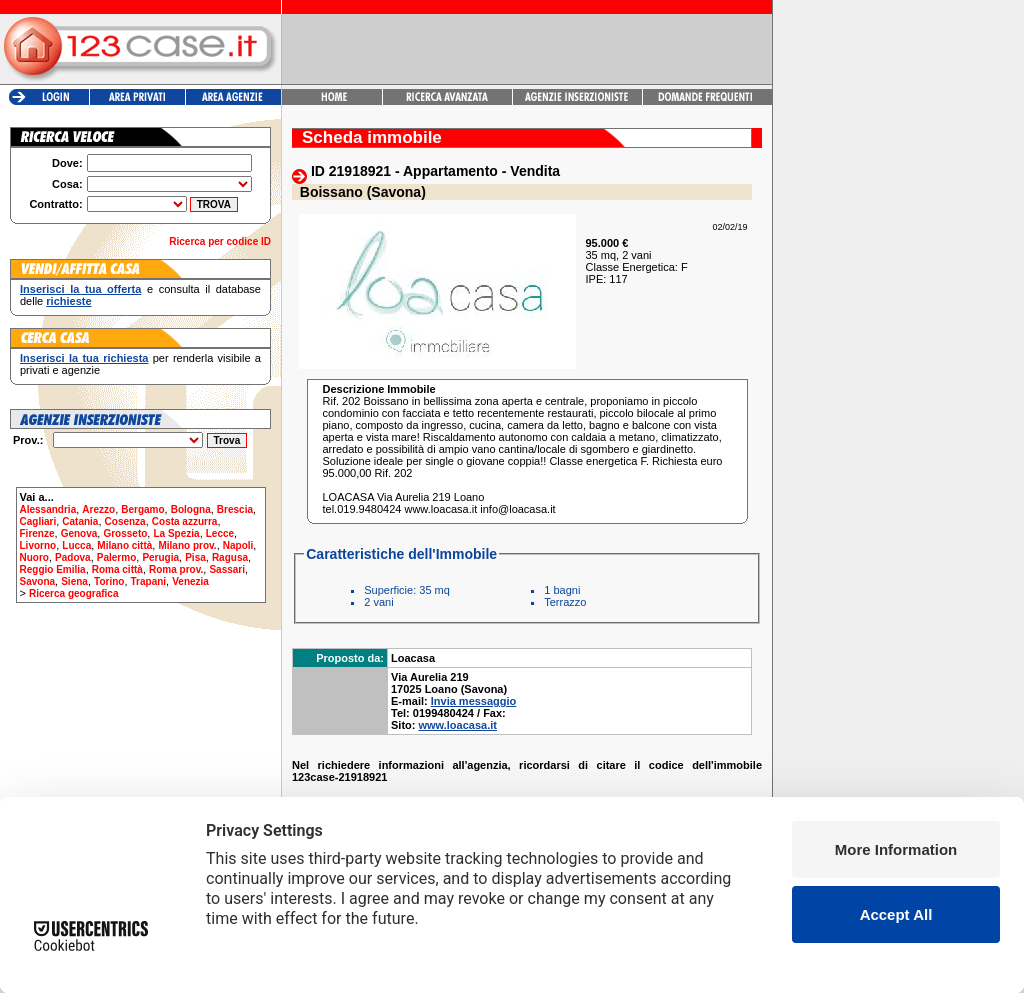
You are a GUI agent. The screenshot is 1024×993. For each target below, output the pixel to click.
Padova (73, 557)
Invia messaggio (474, 701)
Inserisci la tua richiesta (84, 358)
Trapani (149, 581)
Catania (80, 521)
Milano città (124, 545)
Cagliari (38, 521)
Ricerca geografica (74, 593)
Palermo (116, 557)
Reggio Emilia (53, 569)
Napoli (238, 545)
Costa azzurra (185, 521)
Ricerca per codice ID (220, 241)
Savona (38, 581)
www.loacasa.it (458, 725)
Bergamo (142, 509)
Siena (74, 581)
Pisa (195, 557)
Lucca (76, 545)
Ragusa (230, 557)
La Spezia (176, 533)
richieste (68, 301)
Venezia (190, 581)
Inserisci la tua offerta (80, 289)
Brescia (235, 509)
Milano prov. (187, 545)
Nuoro (34, 557)
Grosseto (125, 533)
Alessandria (48, 509)
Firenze (37, 533)
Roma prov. (176, 569)
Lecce (220, 533)
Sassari (227, 569)
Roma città (117, 569)
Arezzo (98, 509)
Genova (79, 533)
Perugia (160, 557)
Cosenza (125, 521)
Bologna (191, 509)
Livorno (38, 545)
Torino (109, 581)
